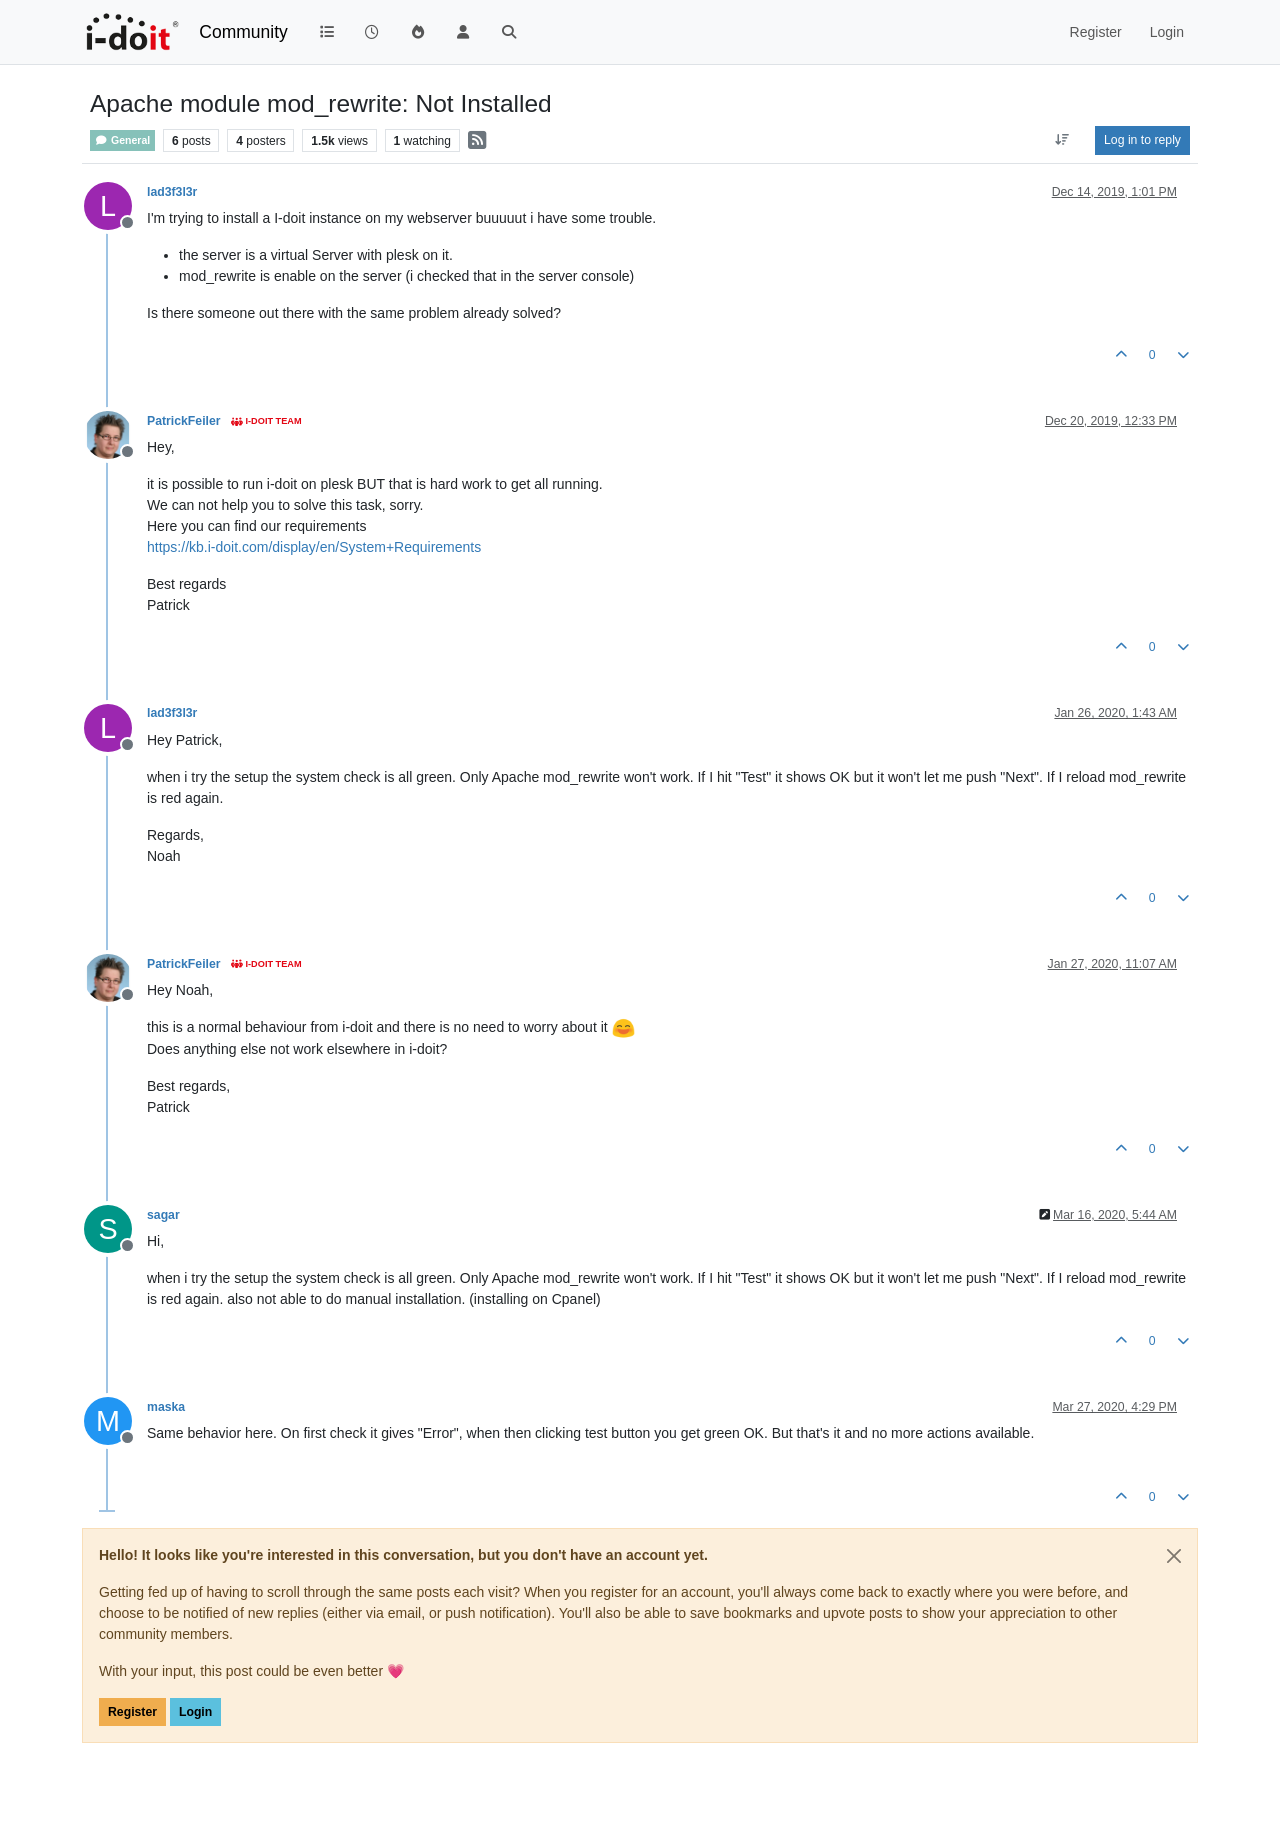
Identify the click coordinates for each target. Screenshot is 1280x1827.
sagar (163, 1215)
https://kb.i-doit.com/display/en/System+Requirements (314, 547)
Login (195, 1712)
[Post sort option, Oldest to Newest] (1062, 140)
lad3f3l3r (172, 192)
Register (132, 1712)
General (122, 140)
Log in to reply (1142, 140)
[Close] (1174, 1556)
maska (166, 1407)
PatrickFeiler (184, 421)
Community (243, 32)
